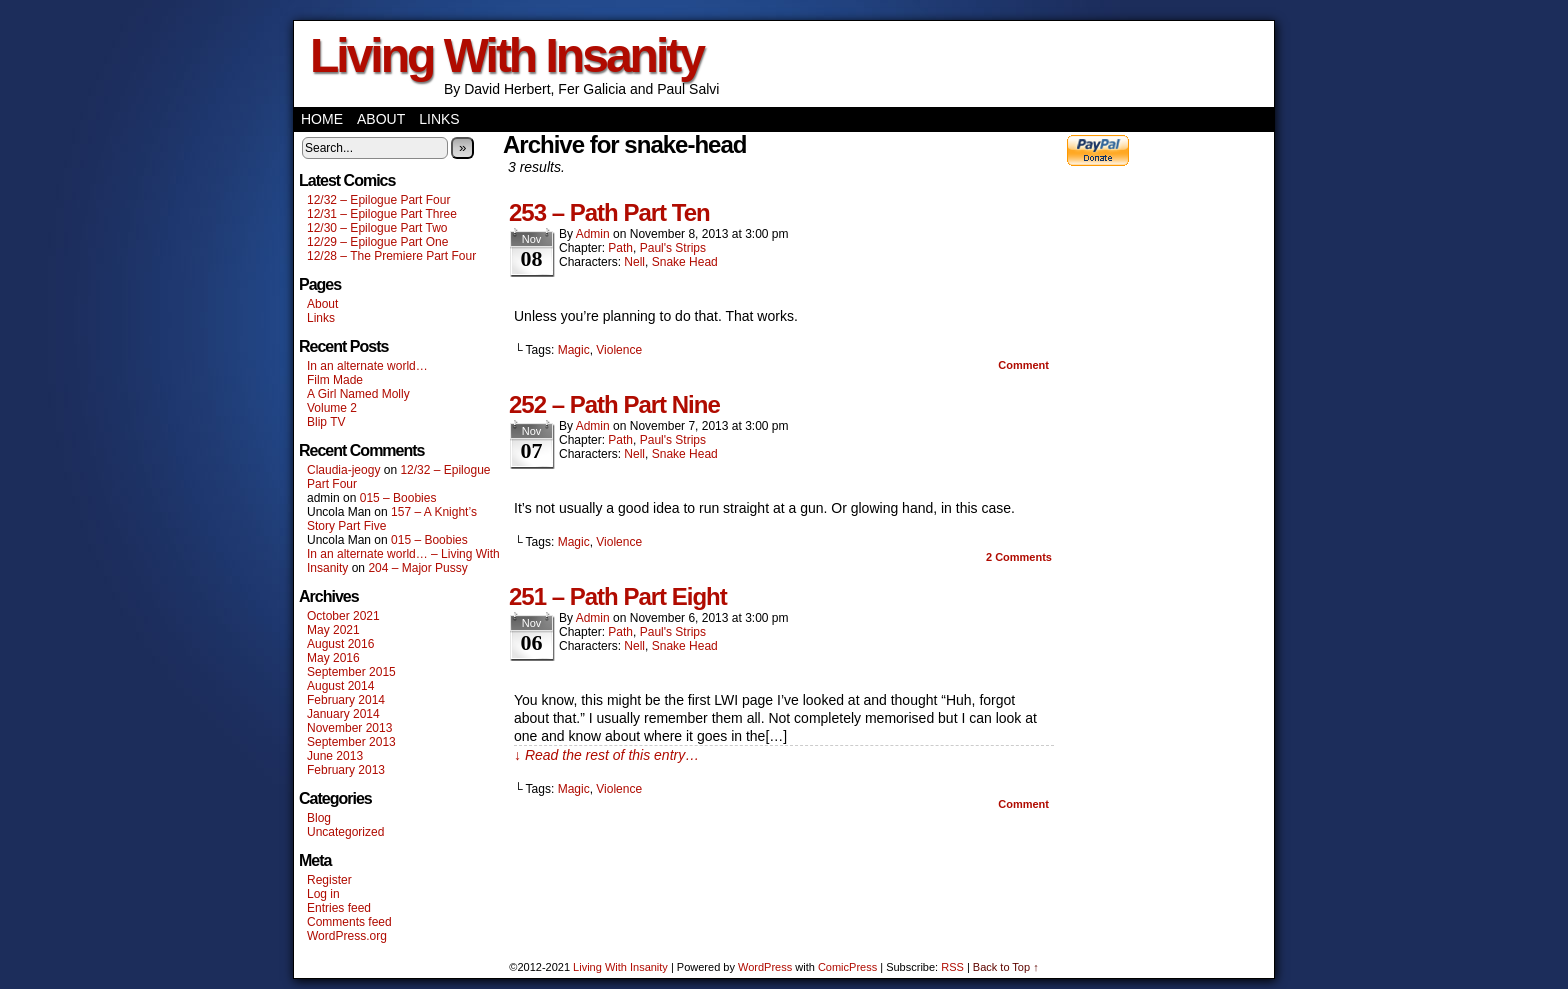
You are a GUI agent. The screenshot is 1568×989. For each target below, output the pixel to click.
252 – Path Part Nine (614, 404)
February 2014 (346, 700)
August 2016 (340, 644)
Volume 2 (332, 408)
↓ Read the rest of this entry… (606, 755)
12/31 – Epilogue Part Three (382, 214)
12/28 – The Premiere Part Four (391, 256)
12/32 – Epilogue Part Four (378, 200)
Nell (634, 262)
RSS (952, 967)
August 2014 (340, 686)
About (381, 119)
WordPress (765, 967)
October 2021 (343, 616)
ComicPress (847, 967)
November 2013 (349, 728)
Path (620, 248)
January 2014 (343, 714)
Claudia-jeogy (343, 470)
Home (322, 119)
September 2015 (351, 672)
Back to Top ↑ (1006, 967)
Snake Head (685, 262)
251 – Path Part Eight (618, 596)
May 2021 (333, 630)
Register (329, 880)
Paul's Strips (673, 248)
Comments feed (349, 922)
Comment (1023, 365)
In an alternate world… (367, 366)
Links (439, 119)
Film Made (335, 380)
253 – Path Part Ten (609, 212)
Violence (619, 350)
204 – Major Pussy (417, 568)
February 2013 (346, 770)
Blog (319, 818)
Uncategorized (345, 832)
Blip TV (326, 422)
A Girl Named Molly (358, 394)
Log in (323, 894)
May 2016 (333, 658)
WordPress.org (347, 936)
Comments (1019, 557)
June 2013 (335, 756)
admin (593, 234)
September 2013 (351, 742)
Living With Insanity (506, 55)
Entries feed (339, 908)
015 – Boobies (398, 498)
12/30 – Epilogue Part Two (377, 228)
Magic (574, 350)
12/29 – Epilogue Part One (377, 242)
